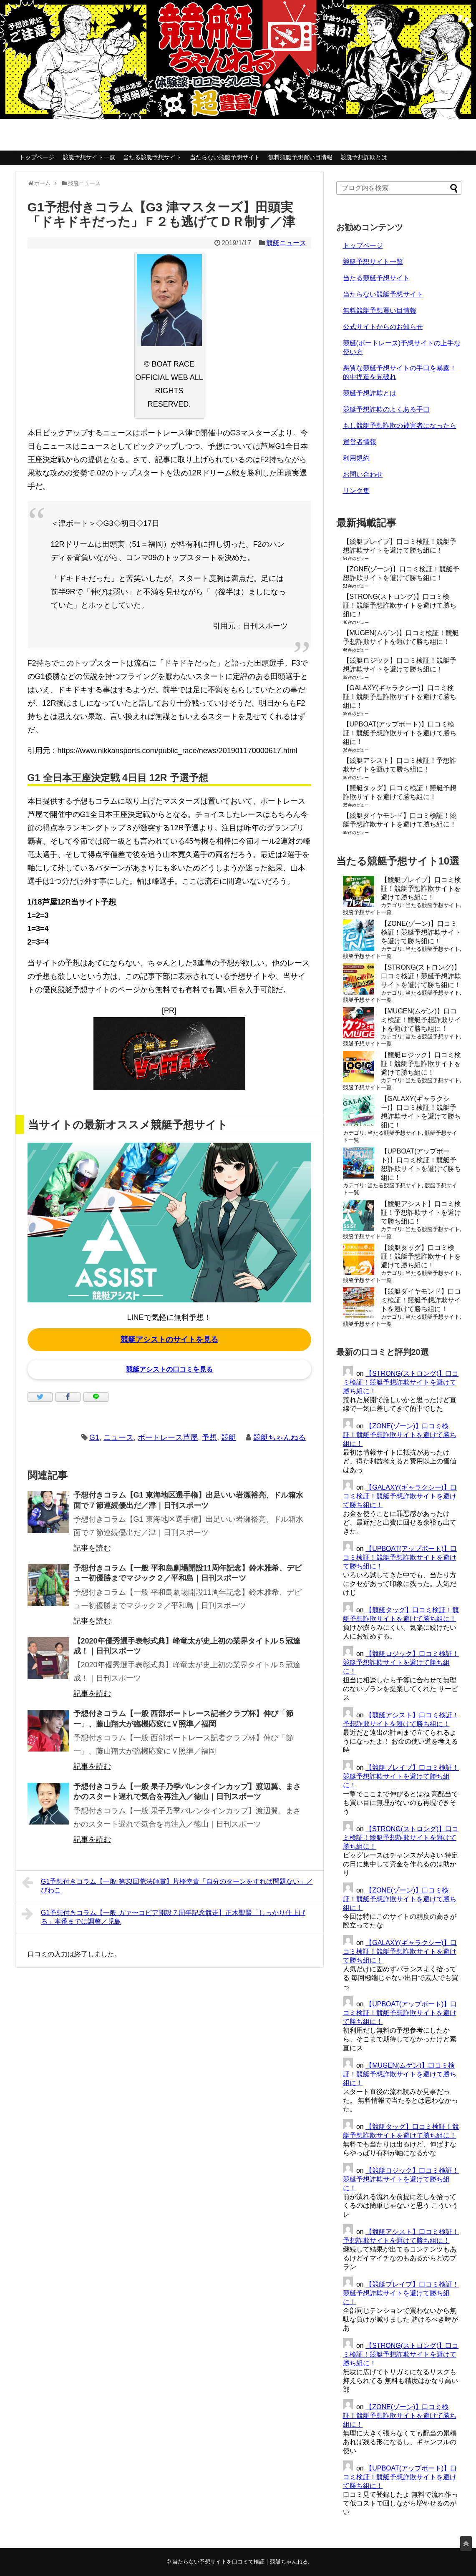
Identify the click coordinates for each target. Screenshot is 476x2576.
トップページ (36, 157)
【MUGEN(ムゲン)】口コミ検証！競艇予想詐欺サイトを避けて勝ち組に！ (421, 1020)
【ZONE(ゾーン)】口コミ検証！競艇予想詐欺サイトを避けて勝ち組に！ (421, 932)
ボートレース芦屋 (168, 1437)
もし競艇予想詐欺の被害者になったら (399, 425)
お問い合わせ (363, 474)
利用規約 (356, 458)
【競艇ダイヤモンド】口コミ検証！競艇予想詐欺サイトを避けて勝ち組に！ (421, 1300)
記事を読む (92, 1548)
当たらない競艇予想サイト (225, 157)
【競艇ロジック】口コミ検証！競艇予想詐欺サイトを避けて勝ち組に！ (421, 1063)
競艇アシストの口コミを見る (169, 1369)
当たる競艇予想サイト (152, 157)
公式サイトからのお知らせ (383, 326)
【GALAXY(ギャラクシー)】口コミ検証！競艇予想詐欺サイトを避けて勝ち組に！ (399, 696)
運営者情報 (359, 441)
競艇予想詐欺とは (363, 157)
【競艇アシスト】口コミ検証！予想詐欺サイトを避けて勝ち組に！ (421, 1212)
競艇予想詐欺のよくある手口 (386, 409)
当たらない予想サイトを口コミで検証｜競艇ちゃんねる (240, 2561)
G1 (94, 1437)
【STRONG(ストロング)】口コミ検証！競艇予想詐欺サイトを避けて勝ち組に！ (399, 605)
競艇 (228, 1437)
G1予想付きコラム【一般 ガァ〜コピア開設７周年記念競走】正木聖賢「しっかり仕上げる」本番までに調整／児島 (163, 1916)
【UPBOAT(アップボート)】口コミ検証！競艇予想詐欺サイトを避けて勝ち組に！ (399, 733)
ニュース (118, 1437)
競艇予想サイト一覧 (89, 157)
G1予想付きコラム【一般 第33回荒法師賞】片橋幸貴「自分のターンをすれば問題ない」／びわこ (167, 1885)
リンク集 (356, 490)
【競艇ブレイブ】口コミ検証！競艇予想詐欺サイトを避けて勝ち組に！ (421, 888)
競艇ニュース (286, 242)
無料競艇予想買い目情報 (300, 157)
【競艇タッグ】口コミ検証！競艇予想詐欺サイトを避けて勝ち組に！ (421, 1256)
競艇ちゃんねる (279, 1437)
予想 (209, 1437)
